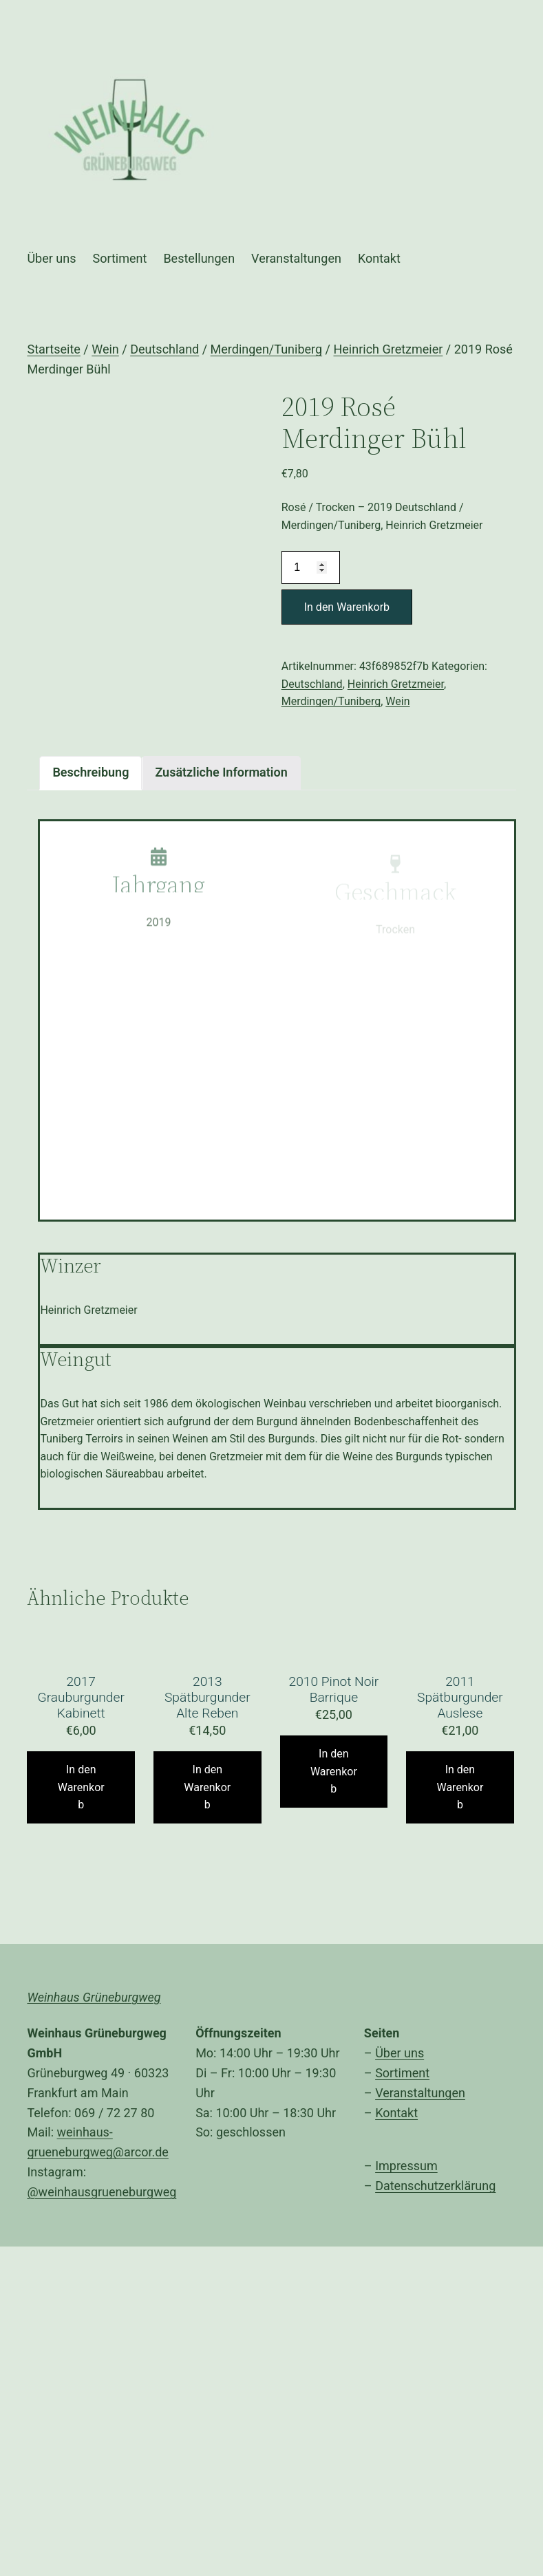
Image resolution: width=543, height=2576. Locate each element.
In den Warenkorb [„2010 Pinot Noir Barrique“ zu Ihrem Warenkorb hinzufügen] (333, 1771)
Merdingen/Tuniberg (267, 349)
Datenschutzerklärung (435, 2185)
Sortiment (402, 2073)
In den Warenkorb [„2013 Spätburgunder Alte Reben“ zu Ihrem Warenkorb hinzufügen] (207, 1787)
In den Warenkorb (347, 607)
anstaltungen (429, 2093)
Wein (105, 349)
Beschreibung (90, 772)
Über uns (399, 2053)
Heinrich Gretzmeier (388, 349)
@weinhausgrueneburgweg (101, 2192)
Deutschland (164, 349)
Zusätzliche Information (221, 772)
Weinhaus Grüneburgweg (93, 1997)
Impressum (406, 2165)
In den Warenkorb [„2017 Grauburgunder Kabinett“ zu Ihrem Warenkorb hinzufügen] (81, 1787)
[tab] (90, 773)
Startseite (53, 349)
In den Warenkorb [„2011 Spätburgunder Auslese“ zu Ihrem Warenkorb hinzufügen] (459, 1787)
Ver (384, 2093)
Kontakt (396, 2113)
